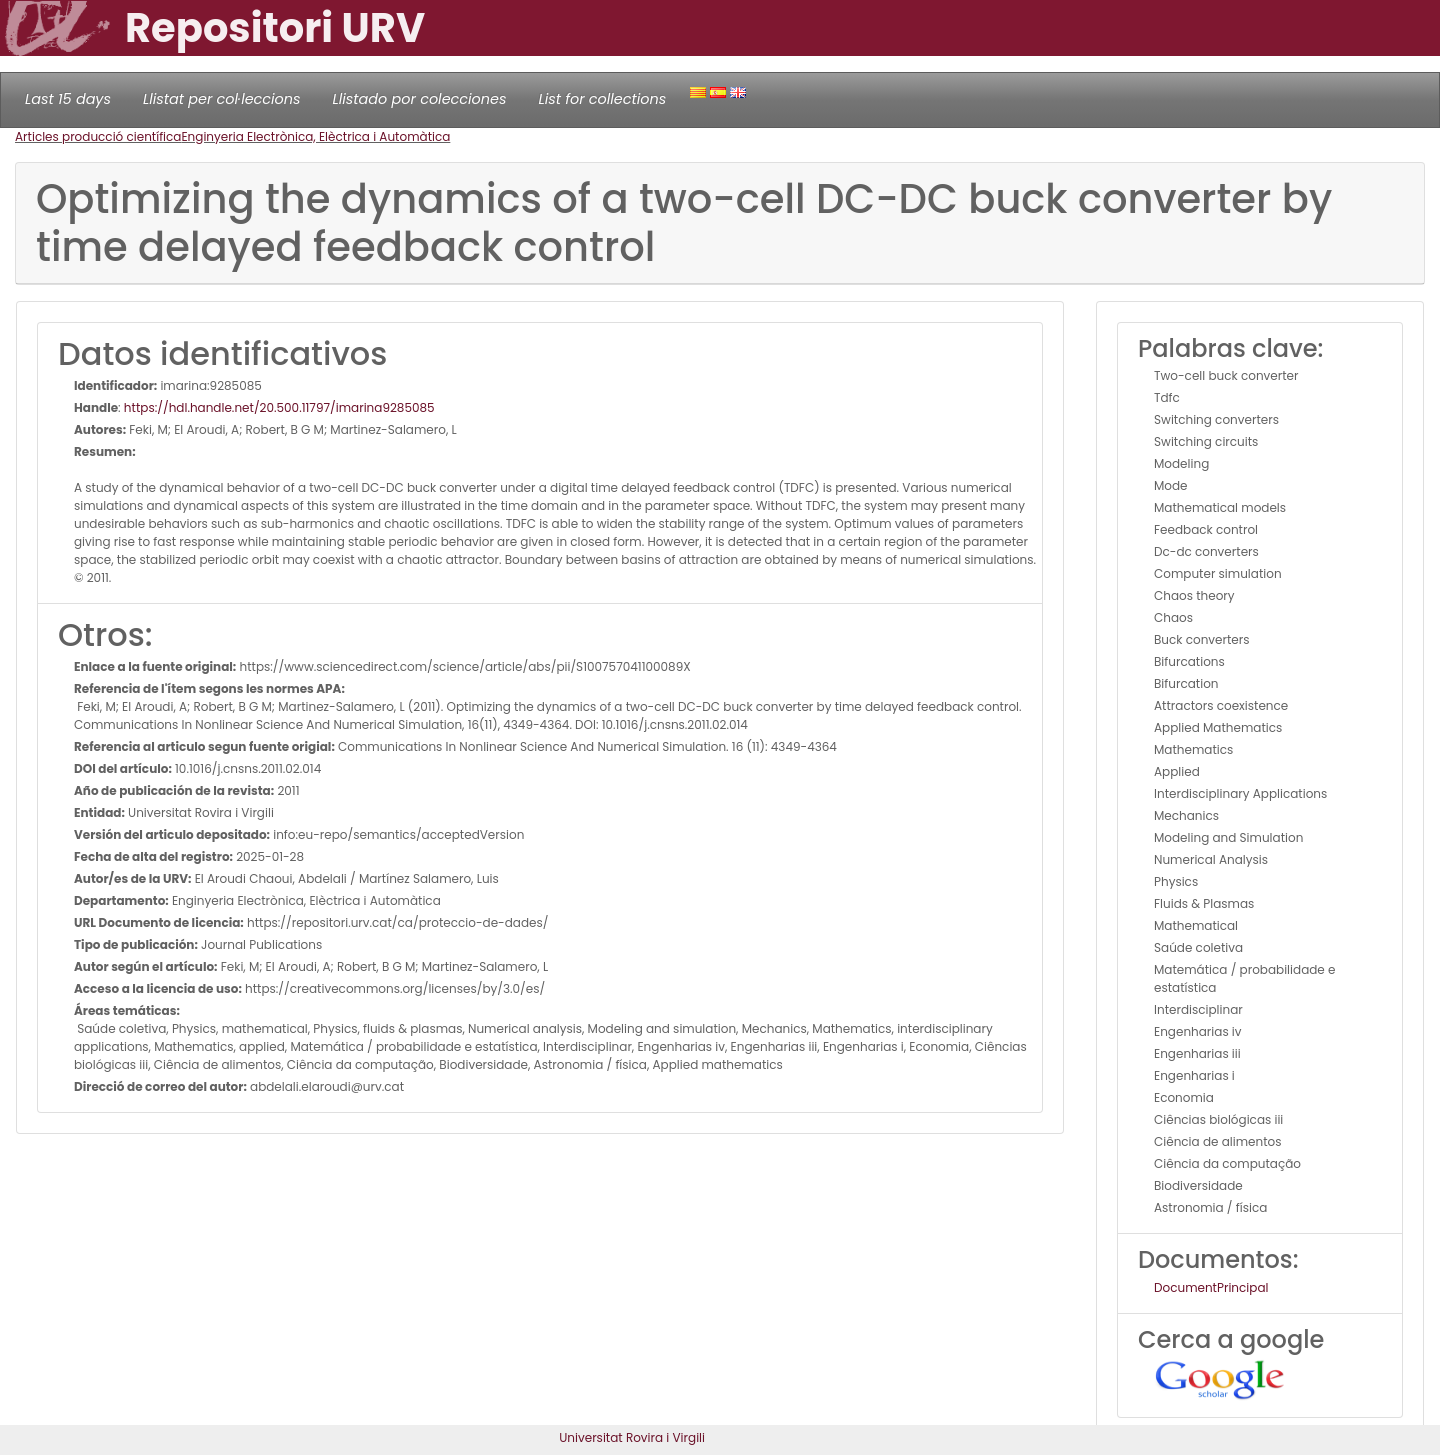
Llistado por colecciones (420, 99)
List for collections (602, 99)
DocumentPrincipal (1211, 1287)
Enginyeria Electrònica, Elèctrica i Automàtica (315, 136)
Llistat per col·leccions (222, 99)
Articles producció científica (98, 136)
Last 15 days (68, 99)
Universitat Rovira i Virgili (632, 1437)
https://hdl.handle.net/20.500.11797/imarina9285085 (279, 407)
